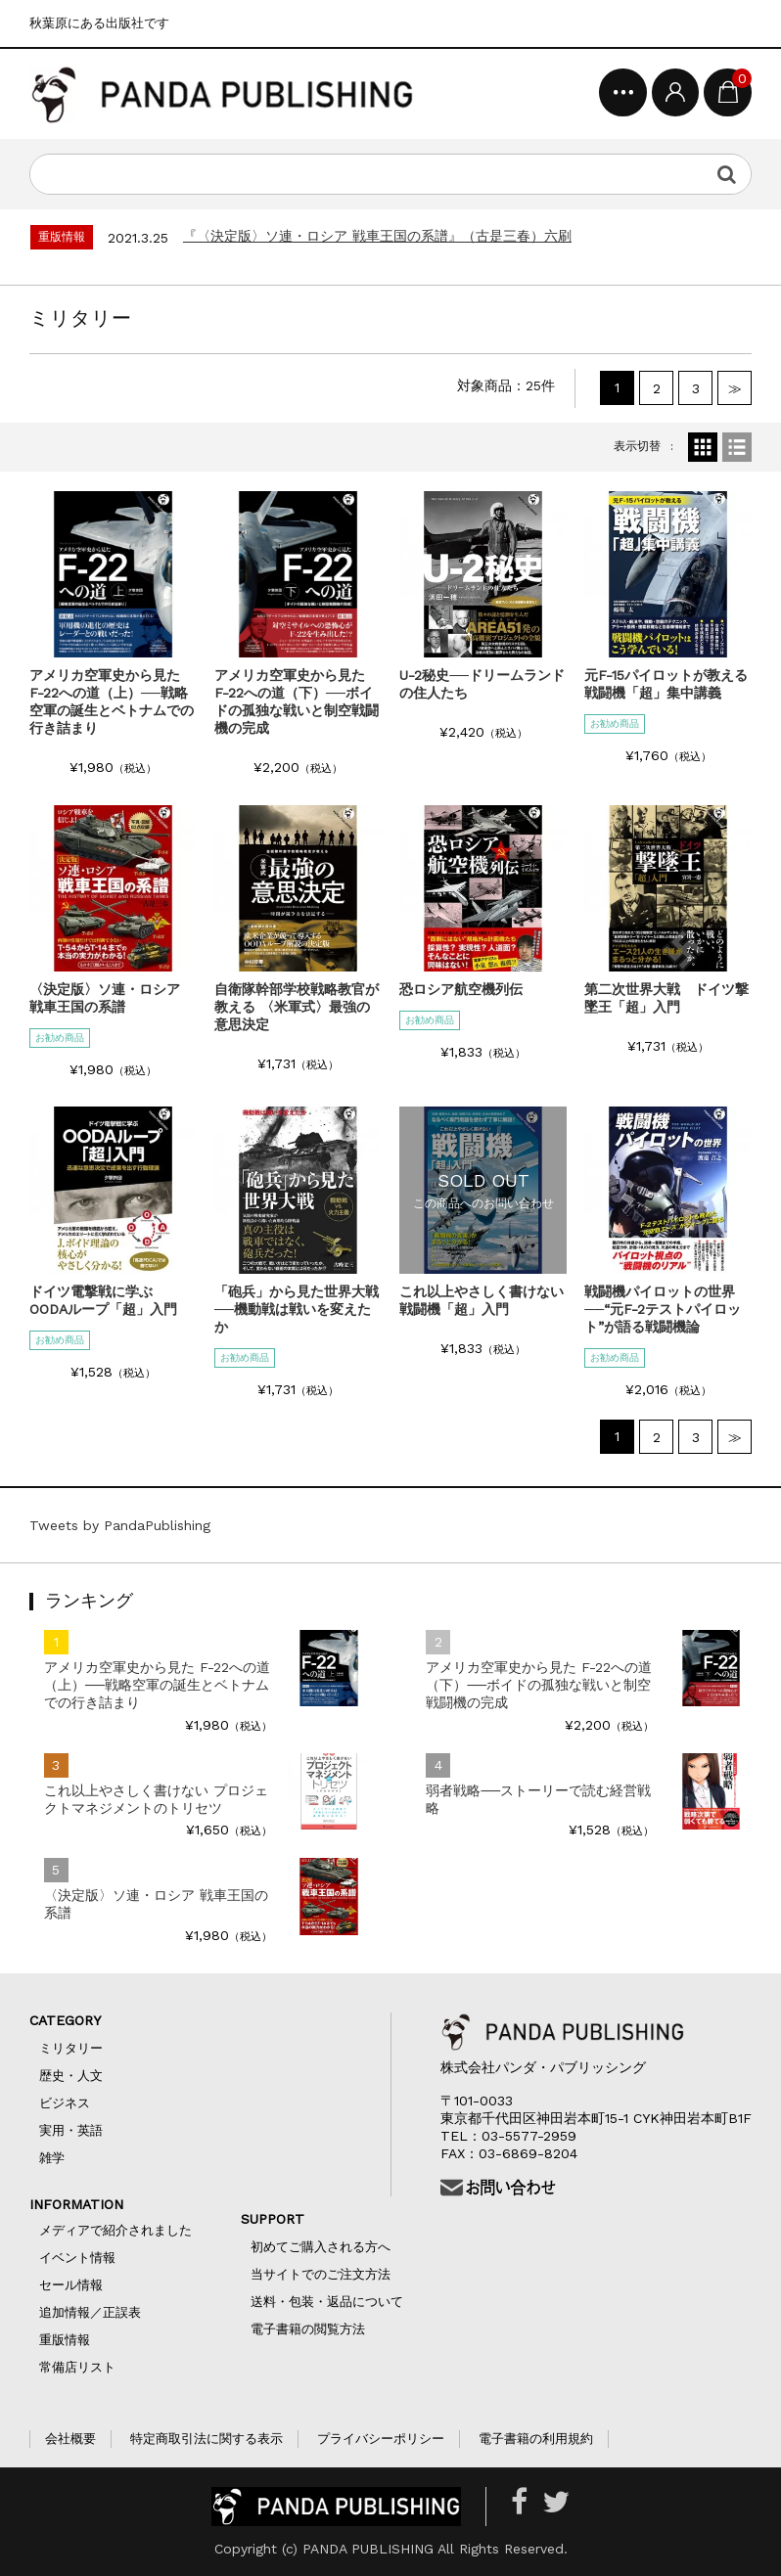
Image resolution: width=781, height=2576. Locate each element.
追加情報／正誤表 (90, 2312)
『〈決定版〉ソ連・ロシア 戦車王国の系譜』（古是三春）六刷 (377, 236)
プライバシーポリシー (380, 2438)
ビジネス (64, 2103)
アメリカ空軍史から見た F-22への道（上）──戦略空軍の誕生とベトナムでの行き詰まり (157, 1684)
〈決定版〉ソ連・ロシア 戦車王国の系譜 (156, 1904)
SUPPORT (286, 2219)
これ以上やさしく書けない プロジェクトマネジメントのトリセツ (156, 1799)
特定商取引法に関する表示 (206, 2438)
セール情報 (71, 2285)
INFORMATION (76, 2204)
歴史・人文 (71, 2075)
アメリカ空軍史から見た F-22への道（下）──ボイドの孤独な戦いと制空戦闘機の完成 (539, 1684)
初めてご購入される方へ (327, 2246)
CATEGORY (85, 2020)
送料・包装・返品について (327, 2301)
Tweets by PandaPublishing (119, 1525)
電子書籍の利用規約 (536, 2438)
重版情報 (64, 2339)
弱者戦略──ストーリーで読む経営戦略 (538, 1799)
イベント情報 (77, 2257)
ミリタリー (71, 2048)
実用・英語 (71, 2130)
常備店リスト (77, 2367)
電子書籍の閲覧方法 (308, 2329)
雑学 (52, 2157)
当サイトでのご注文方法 (320, 2274)
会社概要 (70, 2438)
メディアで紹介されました (115, 2230)
